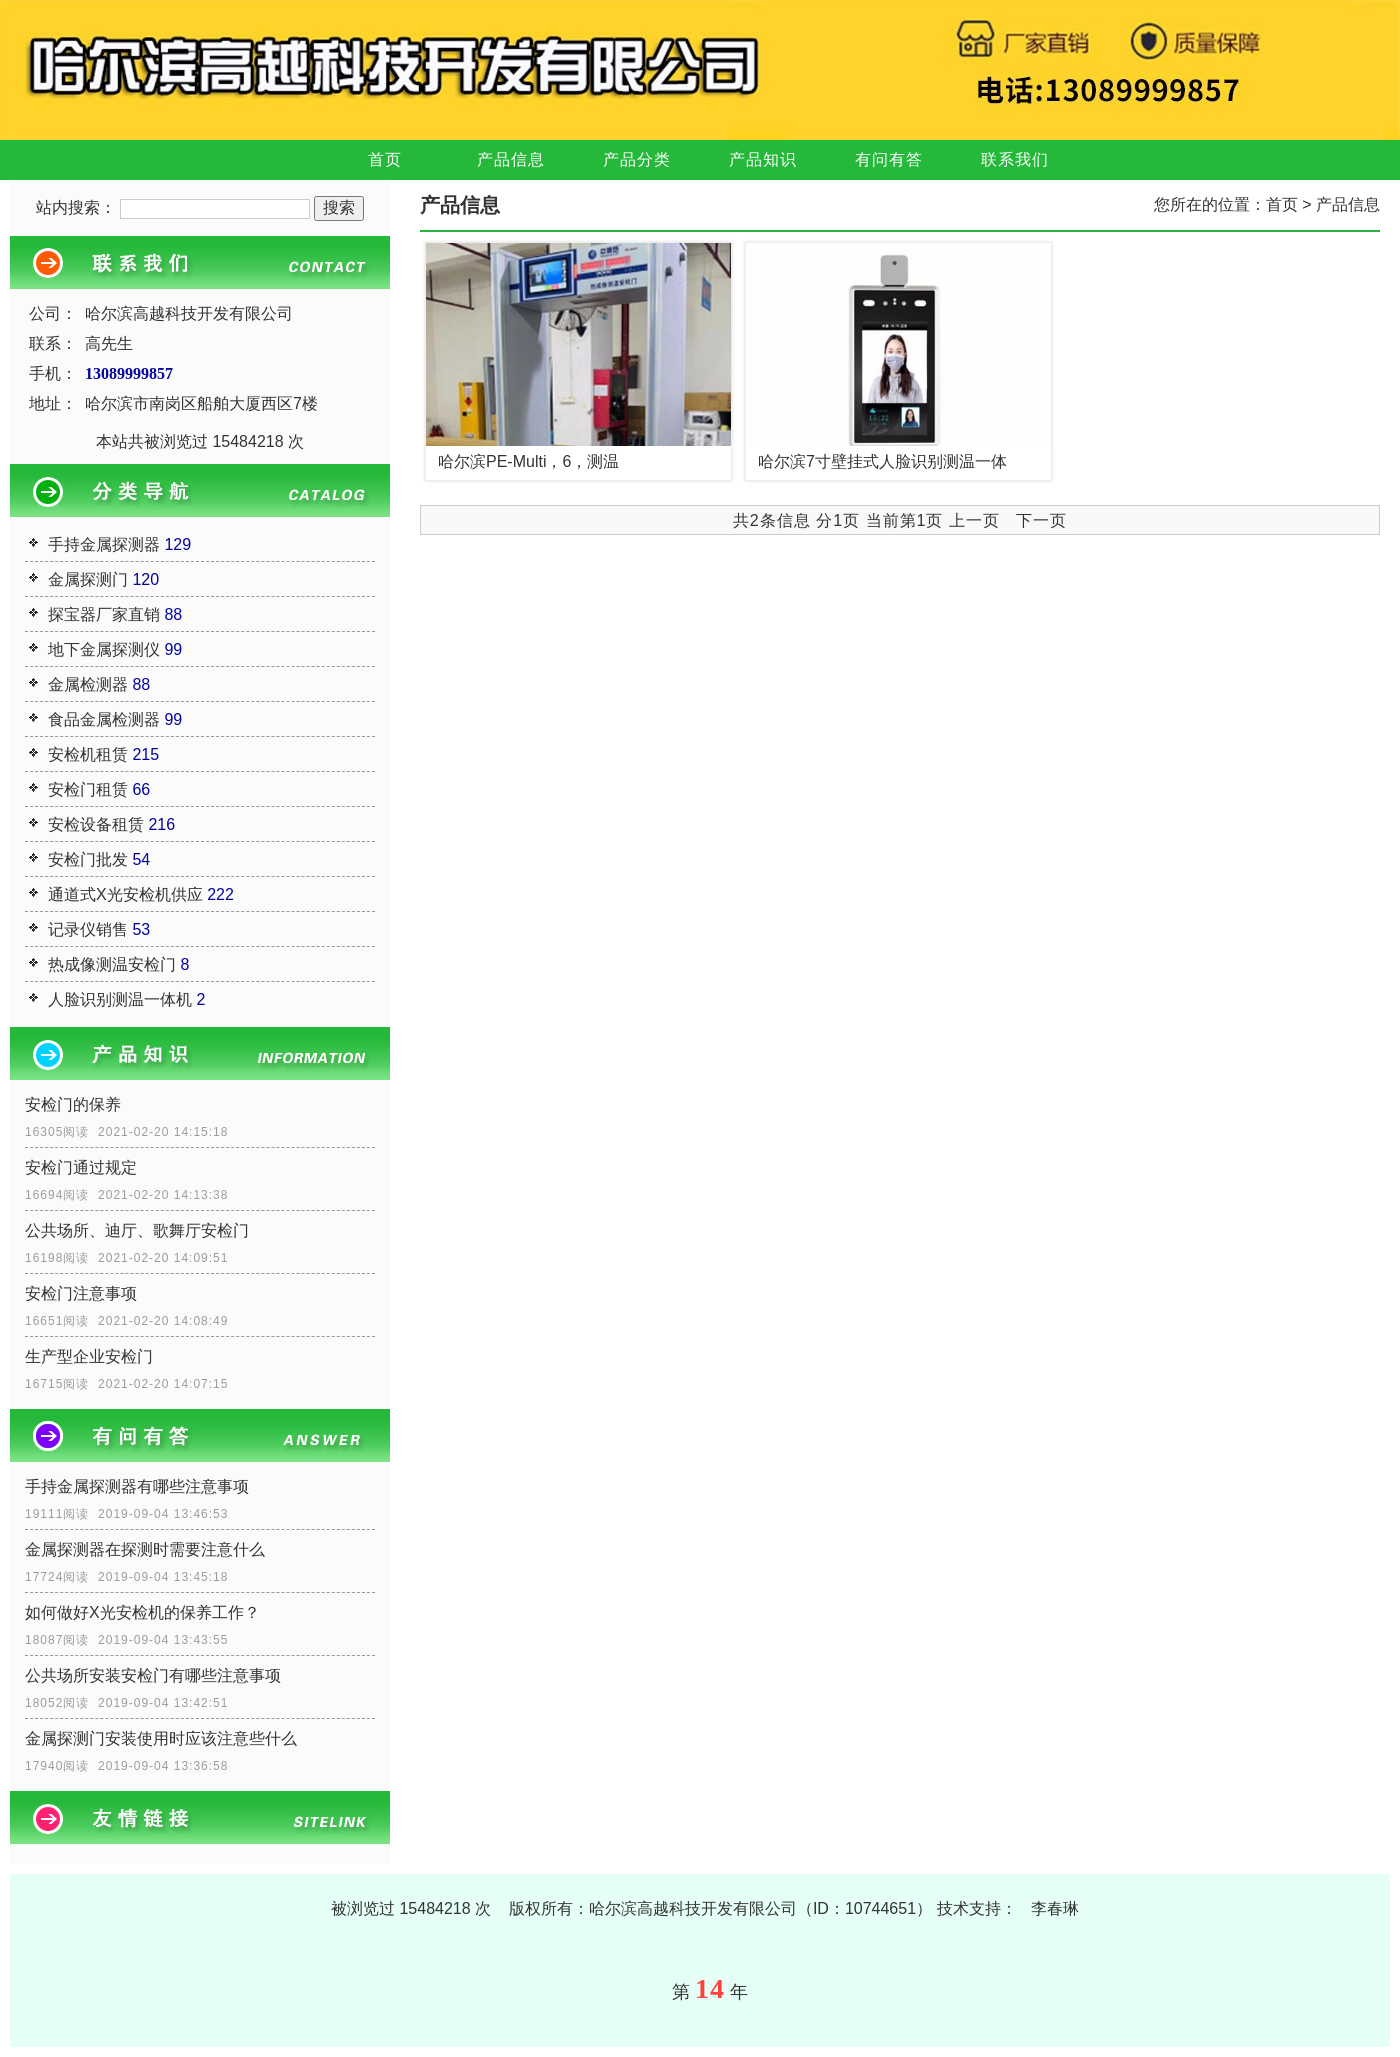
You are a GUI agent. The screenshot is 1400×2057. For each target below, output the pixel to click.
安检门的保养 (73, 1104)
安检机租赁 (88, 754)
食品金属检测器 (104, 719)
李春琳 (1055, 1908)
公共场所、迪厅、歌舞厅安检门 (137, 1230)
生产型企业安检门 (89, 1356)
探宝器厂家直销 (104, 614)
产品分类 (637, 159)
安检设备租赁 (96, 824)
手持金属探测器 (104, 544)
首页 (385, 159)
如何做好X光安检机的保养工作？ (142, 1612)
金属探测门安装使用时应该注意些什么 (161, 1738)
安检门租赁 (88, 789)
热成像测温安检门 (112, 964)
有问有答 (889, 159)
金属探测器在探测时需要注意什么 (145, 1549)
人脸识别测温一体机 (120, 999)
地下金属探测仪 (104, 649)
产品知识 (763, 159)
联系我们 (1015, 159)
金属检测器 (88, 684)
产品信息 (511, 159)
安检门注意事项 (81, 1293)
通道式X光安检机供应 (125, 894)
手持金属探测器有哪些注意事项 (137, 1486)
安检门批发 (88, 859)
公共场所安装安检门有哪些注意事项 (153, 1675)
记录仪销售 (88, 929)
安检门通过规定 (81, 1167)
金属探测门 (88, 579)
